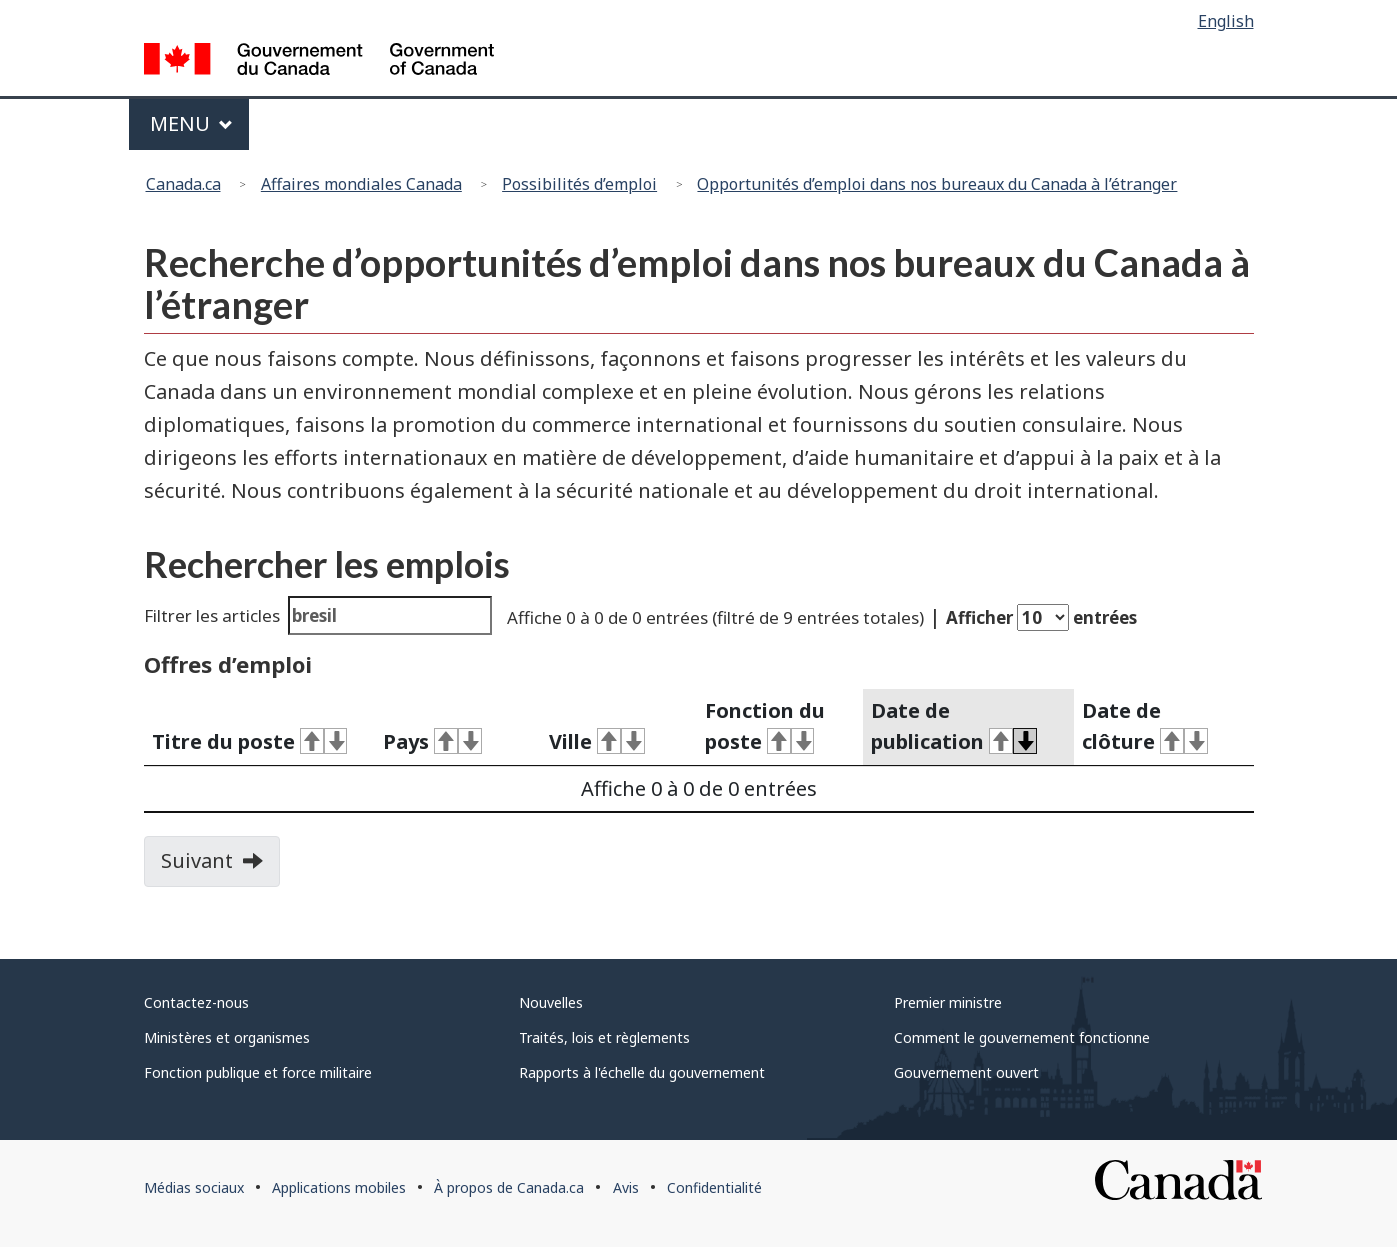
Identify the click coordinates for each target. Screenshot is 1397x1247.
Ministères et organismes (227, 1037)
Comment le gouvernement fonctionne (1022, 1037)
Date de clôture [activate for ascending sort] (1145, 726)
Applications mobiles (339, 1187)
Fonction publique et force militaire (258, 1072)
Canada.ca (183, 184)
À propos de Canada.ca (509, 1187)
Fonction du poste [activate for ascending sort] (765, 726)
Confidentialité (714, 1187)
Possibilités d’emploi (579, 184)
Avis (626, 1187)
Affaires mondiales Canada (361, 184)
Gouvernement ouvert (966, 1072)
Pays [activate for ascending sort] (432, 741)
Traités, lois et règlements (604, 1037)
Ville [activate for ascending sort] (597, 741)
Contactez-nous (196, 1002)
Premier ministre (948, 1002)
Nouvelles (551, 1002)
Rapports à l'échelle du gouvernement (642, 1072)
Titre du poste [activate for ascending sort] (250, 741)
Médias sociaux (194, 1187)
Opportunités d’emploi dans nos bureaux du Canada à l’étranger (937, 184)
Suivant (220, 867)
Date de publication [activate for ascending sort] (954, 726)
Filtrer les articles (318, 615)
